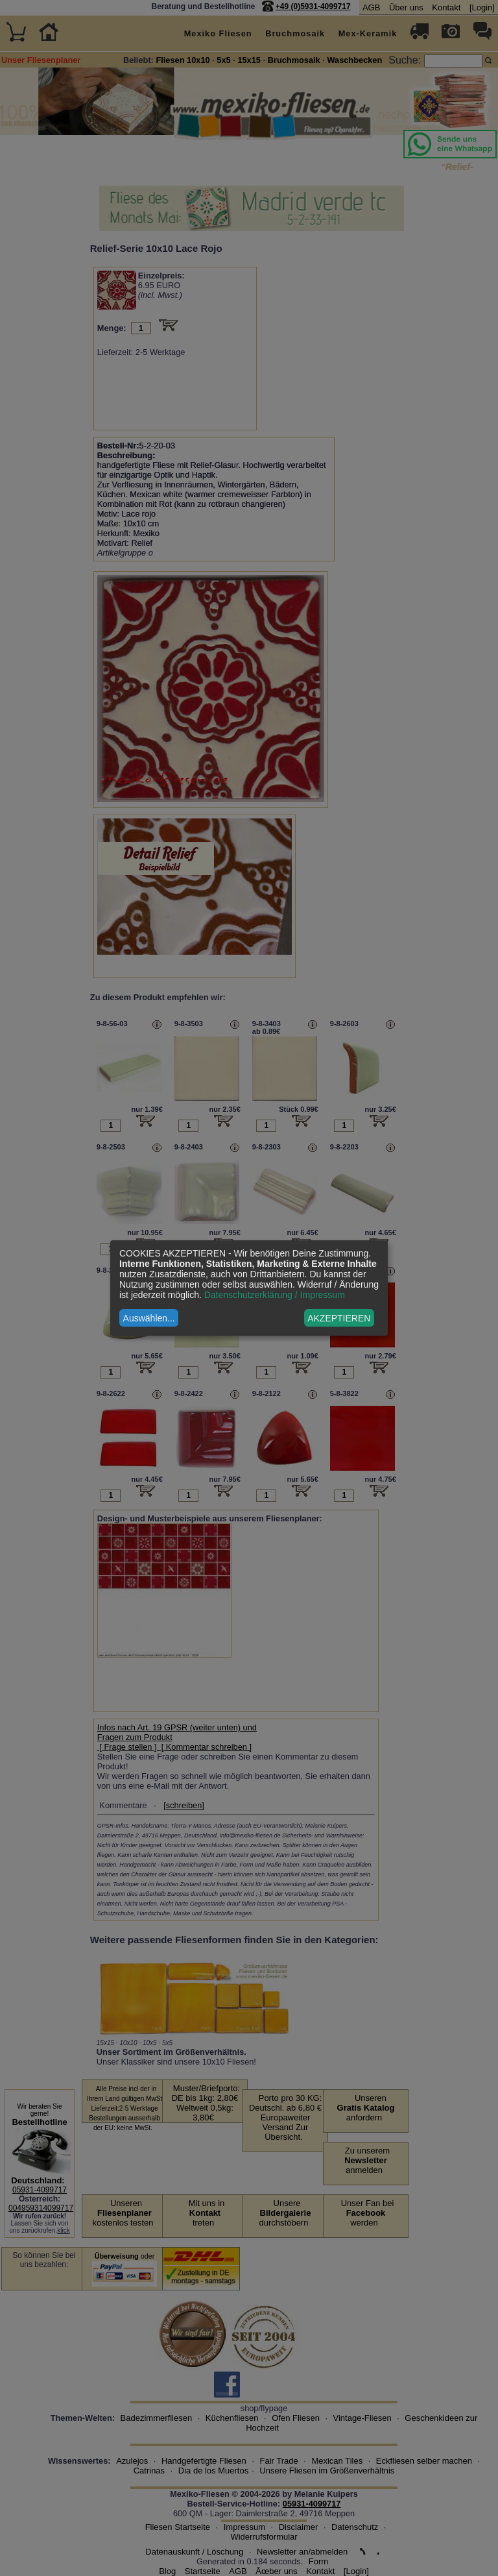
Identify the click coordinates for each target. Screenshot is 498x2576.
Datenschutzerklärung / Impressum (274, 1295)
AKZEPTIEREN (338, 1318)
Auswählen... (149, 1318)
